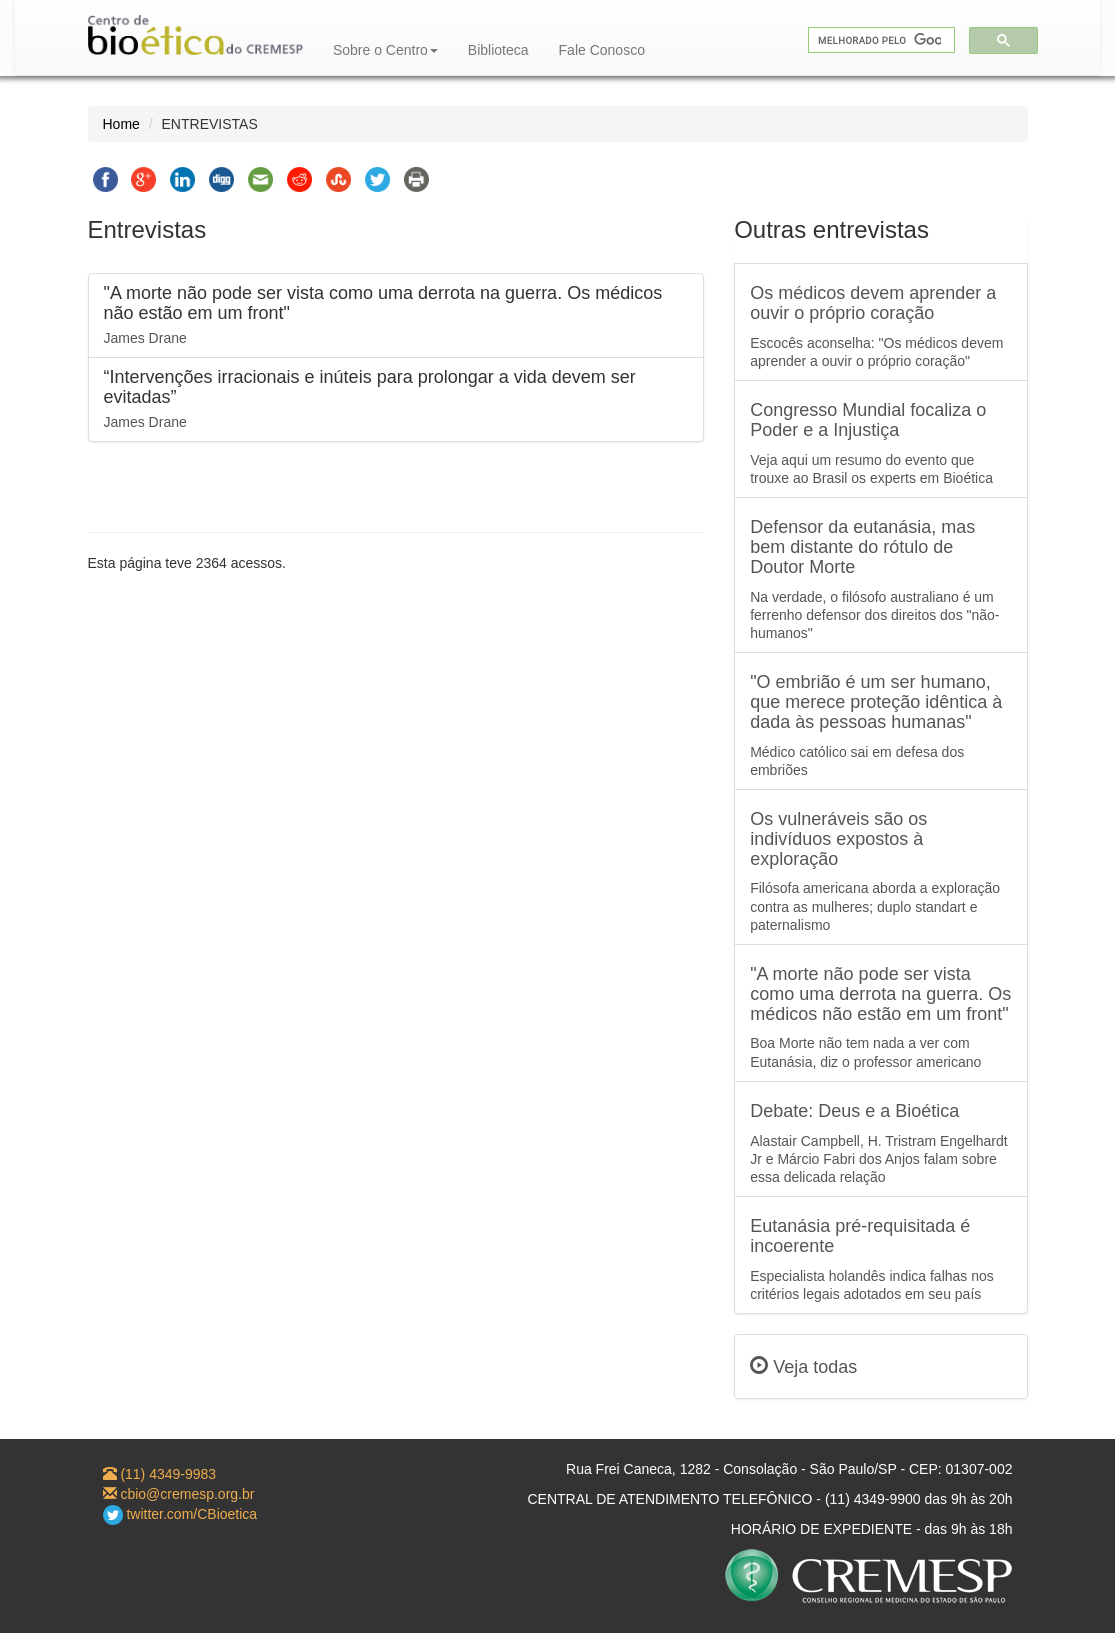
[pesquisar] (879, 40)
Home (121, 124)
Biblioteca (498, 50)
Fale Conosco (602, 50)
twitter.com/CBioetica (180, 1514)
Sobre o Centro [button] (385, 50)
